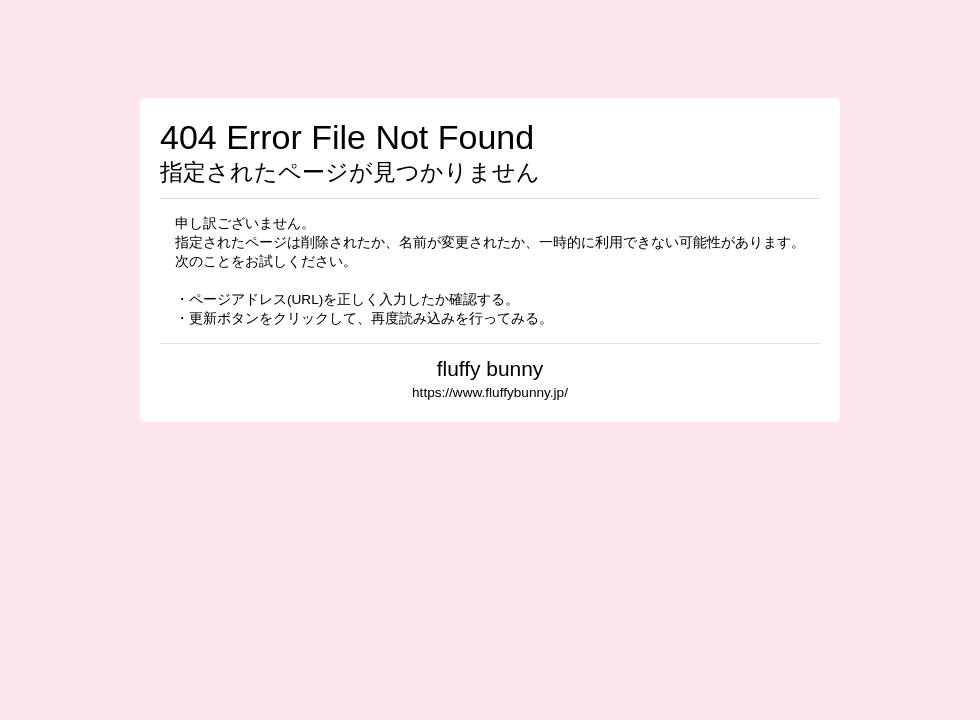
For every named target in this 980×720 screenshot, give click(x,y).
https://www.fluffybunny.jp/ (490, 392)
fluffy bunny (490, 368)
